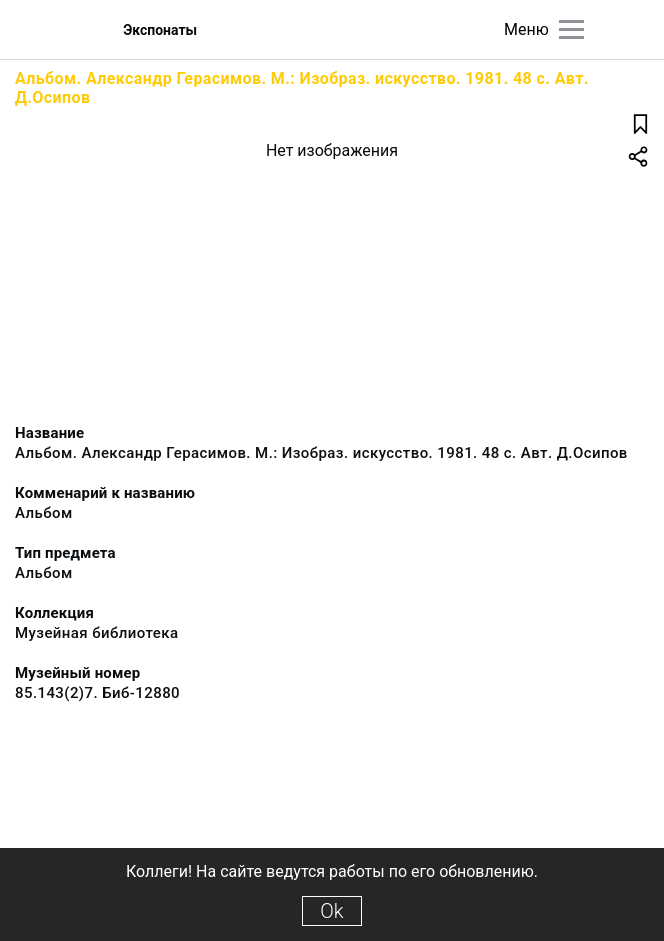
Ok (331, 911)
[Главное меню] (571, 29)
